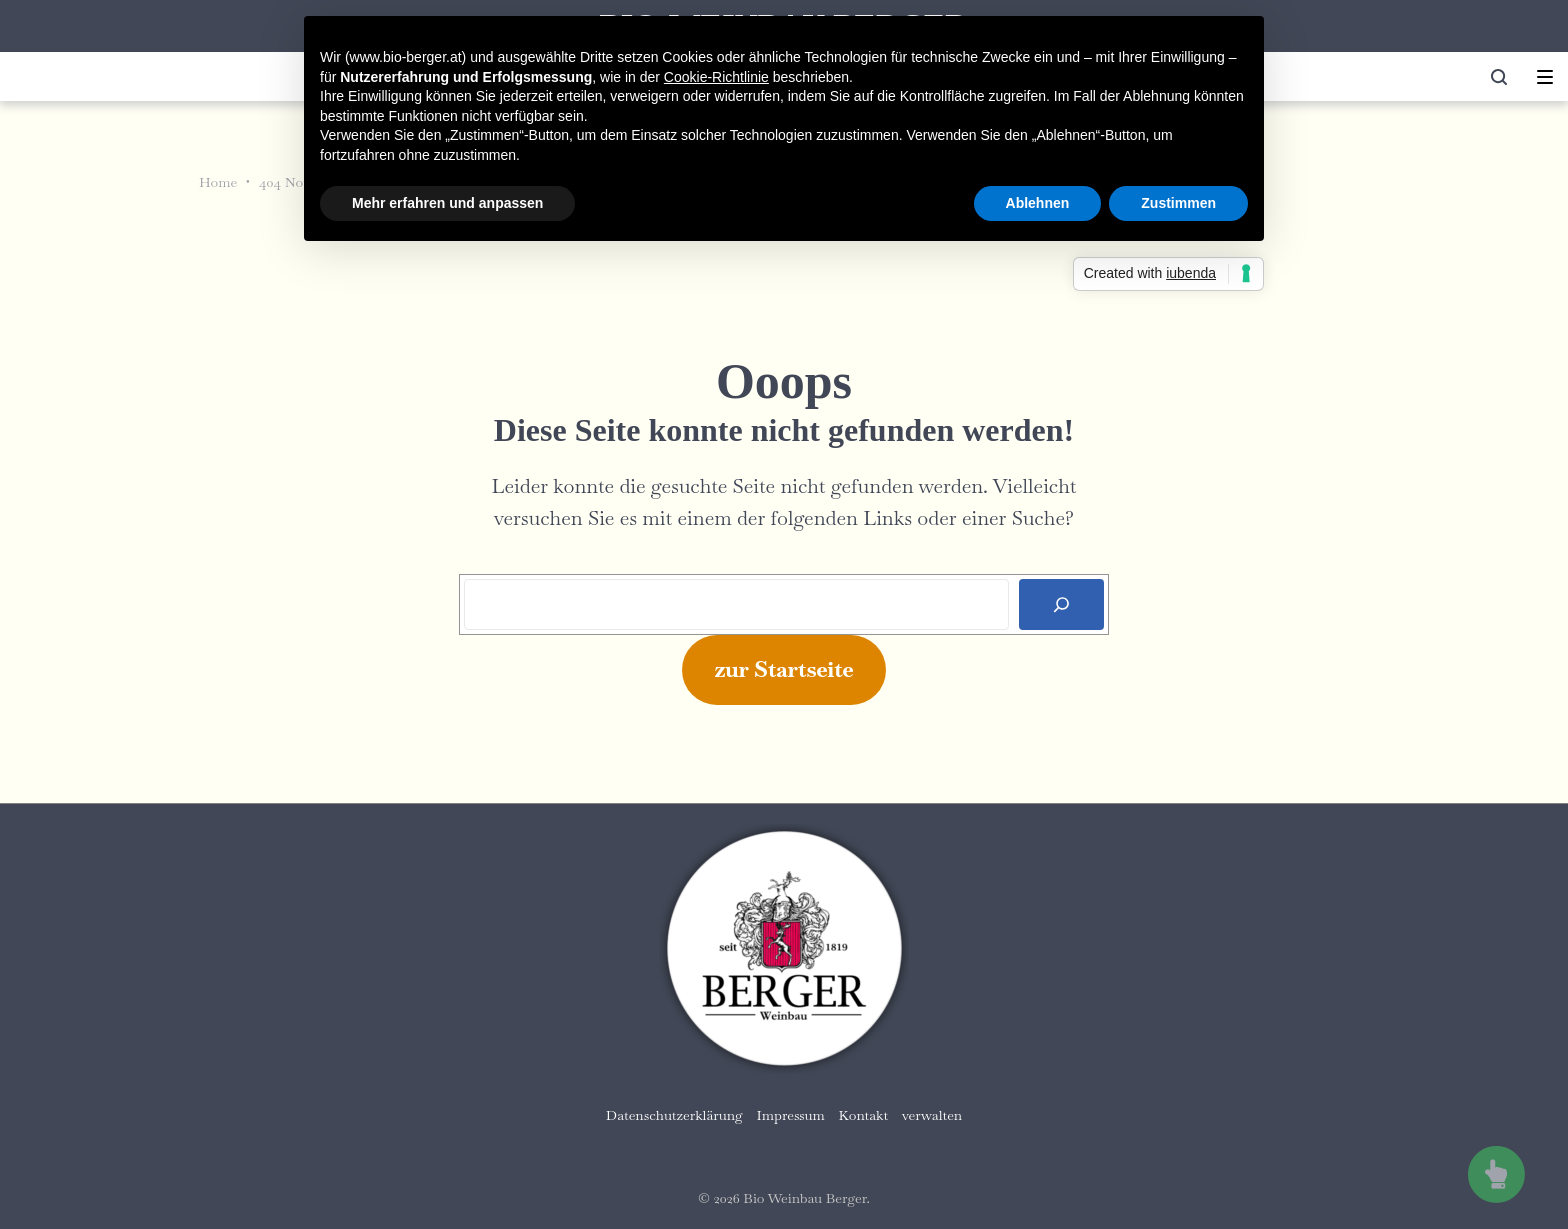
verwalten (932, 1115)
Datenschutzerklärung (674, 1115)
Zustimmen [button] (1178, 203)
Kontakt (864, 1115)
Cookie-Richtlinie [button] (716, 77)
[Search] (1061, 604)
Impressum (791, 1115)
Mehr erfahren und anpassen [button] (447, 203)
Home (218, 182)
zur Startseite (783, 669)
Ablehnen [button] (1038, 203)
